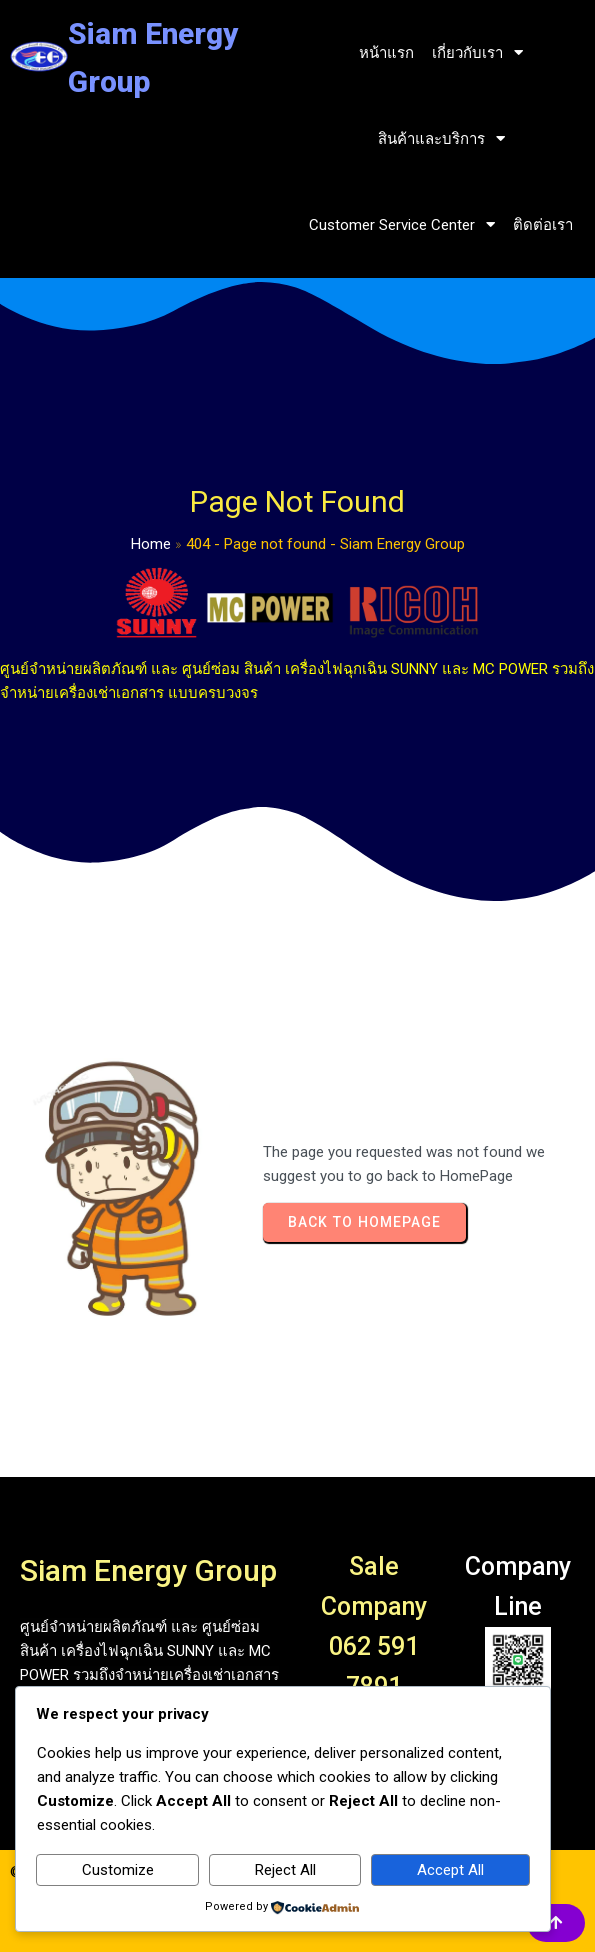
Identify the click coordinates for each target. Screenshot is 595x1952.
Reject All (285, 1870)
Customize (118, 1870)
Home (151, 544)
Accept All (450, 1870)
